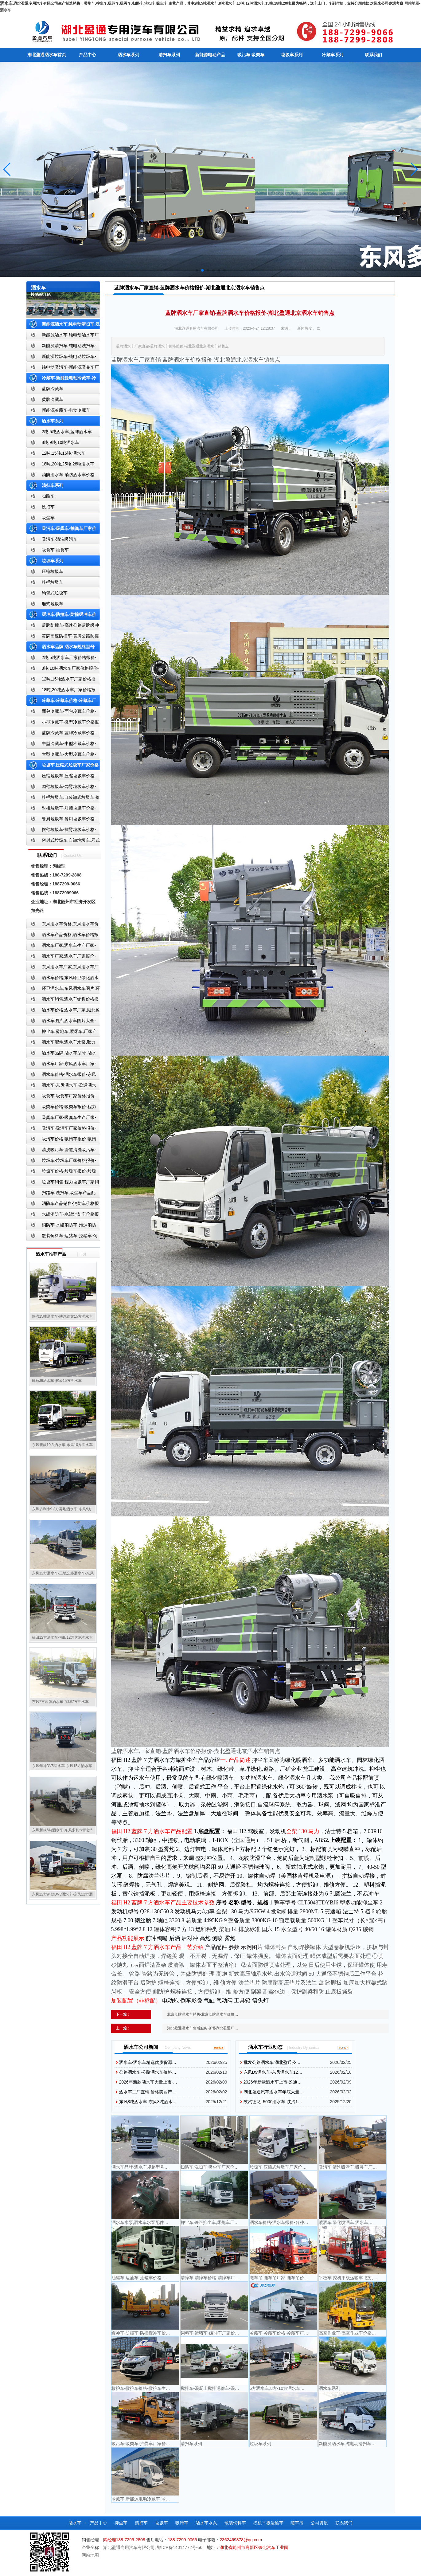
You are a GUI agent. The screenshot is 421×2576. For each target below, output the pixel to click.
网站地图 (411, 3)
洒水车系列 (128, 54)
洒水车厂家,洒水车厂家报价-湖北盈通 (61, 957)
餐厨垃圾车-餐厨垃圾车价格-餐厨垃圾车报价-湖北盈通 (61, 820)
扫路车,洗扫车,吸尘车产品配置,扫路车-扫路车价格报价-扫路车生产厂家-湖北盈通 (62, 1194)
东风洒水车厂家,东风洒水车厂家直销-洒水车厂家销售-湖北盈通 (62, 968)
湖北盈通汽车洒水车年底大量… (274, 2091)
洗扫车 (48, 506)
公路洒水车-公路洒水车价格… (148, 2072)
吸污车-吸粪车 (251, 54)
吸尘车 (48, 517)
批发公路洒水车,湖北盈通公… (272, 2062)
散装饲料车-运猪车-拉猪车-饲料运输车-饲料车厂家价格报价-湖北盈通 (62, 1237)
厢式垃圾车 (52, 603)
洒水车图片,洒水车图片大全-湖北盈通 (61, 1022)
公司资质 (319, 2522)
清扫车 (141, 2522)
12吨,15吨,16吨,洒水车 (63, 453)
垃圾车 (161, 2522)
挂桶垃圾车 (52, 582)
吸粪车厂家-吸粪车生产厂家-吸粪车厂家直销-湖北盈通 (61, 1119)
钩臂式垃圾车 (55, 592)
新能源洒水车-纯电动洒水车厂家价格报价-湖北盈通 (62, 336)
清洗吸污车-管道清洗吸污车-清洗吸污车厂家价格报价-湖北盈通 (61, 1151)
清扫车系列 (169, 54)
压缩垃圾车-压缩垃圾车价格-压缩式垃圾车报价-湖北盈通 (61, 777)
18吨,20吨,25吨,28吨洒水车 (68, 463)
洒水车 (5, 10)
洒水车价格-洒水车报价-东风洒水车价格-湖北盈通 (61, 1076)
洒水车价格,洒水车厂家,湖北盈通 (63, 1011)
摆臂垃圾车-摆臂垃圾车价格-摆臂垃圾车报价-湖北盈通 (61, 831)
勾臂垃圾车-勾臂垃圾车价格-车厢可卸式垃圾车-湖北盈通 (61, 788)
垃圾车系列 (291, 54)
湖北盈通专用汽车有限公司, (130, 2547)
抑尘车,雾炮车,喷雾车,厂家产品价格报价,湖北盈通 (61, 1033)
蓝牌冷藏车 (52, 388)
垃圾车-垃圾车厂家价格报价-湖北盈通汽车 (61, 1162)
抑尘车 (121, 2522)
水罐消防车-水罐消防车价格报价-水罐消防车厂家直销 (62, 1215)
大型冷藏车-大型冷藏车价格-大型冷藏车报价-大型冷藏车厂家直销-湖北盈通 (62, 755)
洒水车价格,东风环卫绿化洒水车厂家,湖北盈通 (62, 979)
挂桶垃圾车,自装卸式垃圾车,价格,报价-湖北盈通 (63, 798)
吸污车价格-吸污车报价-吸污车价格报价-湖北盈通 (61, 1140)
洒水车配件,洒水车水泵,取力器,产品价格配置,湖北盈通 (61, 1043)
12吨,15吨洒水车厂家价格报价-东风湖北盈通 (61, 680)
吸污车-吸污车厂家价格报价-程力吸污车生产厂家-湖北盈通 (61, 1129)
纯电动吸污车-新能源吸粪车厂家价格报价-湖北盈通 (62, 368)
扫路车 (48, 496)
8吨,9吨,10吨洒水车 (61, 442)
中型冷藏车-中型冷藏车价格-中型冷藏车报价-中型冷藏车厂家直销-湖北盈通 (62, 745)
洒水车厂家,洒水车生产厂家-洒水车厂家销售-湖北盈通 (61, 947)
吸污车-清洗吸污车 (60, 539)
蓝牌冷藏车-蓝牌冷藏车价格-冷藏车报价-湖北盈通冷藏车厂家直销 (61, 734)
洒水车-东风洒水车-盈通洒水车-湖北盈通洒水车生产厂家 (61, 1086)
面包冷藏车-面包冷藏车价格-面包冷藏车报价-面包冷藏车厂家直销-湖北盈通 (62, 712)
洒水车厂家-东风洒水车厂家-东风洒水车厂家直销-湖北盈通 (61, 1065)
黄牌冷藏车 (52, 399)
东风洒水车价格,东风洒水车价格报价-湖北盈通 (62, 925)
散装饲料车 (235, 2522)
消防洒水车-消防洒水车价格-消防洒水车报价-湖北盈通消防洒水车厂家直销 (61, 476)
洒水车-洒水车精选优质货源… (148, 2062)
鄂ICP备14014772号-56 (179, 2547)
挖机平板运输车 (268, 2522)
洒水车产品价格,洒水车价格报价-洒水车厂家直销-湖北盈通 (62, 936)
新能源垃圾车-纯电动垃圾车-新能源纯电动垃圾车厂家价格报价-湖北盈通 (61, 358)
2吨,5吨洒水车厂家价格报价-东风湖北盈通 (61, 659)
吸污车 (181, 2522)
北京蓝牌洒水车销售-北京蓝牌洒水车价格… (202, 2014)
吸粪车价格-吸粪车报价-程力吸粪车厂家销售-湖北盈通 (61, 1108)
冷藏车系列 (332, 54)
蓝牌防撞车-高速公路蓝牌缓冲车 (62, 626)
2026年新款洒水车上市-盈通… (273, 2082)
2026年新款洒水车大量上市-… (148, 2082)
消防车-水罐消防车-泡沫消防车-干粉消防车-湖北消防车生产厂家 (61, 1226)
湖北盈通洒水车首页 (46, 54)
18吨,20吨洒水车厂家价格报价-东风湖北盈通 (61, 691)
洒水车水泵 (206, 2522)
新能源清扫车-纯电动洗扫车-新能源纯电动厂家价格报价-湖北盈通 (61, 347)
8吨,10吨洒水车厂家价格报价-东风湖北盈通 (62, 669)
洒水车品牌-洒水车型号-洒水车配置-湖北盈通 (61, 1054)
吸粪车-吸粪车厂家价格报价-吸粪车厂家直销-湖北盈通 (61, 1097)
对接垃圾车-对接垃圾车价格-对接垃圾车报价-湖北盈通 (61, 809)
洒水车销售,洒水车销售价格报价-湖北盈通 (62, 1000)
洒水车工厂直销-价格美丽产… (148, 2091)
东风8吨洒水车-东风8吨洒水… (148, 2101)
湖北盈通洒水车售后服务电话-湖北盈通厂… (202, 2028)
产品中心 (87, 54)
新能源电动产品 (210, 54)
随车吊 (296, 2522)
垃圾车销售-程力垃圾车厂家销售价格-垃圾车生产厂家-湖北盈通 (62, 1183)
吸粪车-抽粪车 (55, 549)
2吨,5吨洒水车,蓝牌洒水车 (67, 431)
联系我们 (373, 54)
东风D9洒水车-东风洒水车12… (273, 2072)
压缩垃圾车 (52, 571)
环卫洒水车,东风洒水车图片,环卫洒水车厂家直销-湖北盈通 (63, 990)
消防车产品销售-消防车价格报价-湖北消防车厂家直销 (62, 1205)
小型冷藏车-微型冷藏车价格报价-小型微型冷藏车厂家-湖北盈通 (62, 723)
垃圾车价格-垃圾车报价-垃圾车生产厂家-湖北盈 (61, 1172)
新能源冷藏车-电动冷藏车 (66, 410)
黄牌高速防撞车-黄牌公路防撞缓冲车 (62, 637)
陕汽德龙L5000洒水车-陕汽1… (273, 2101)
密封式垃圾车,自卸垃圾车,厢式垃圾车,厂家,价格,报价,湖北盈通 (63, 841)
